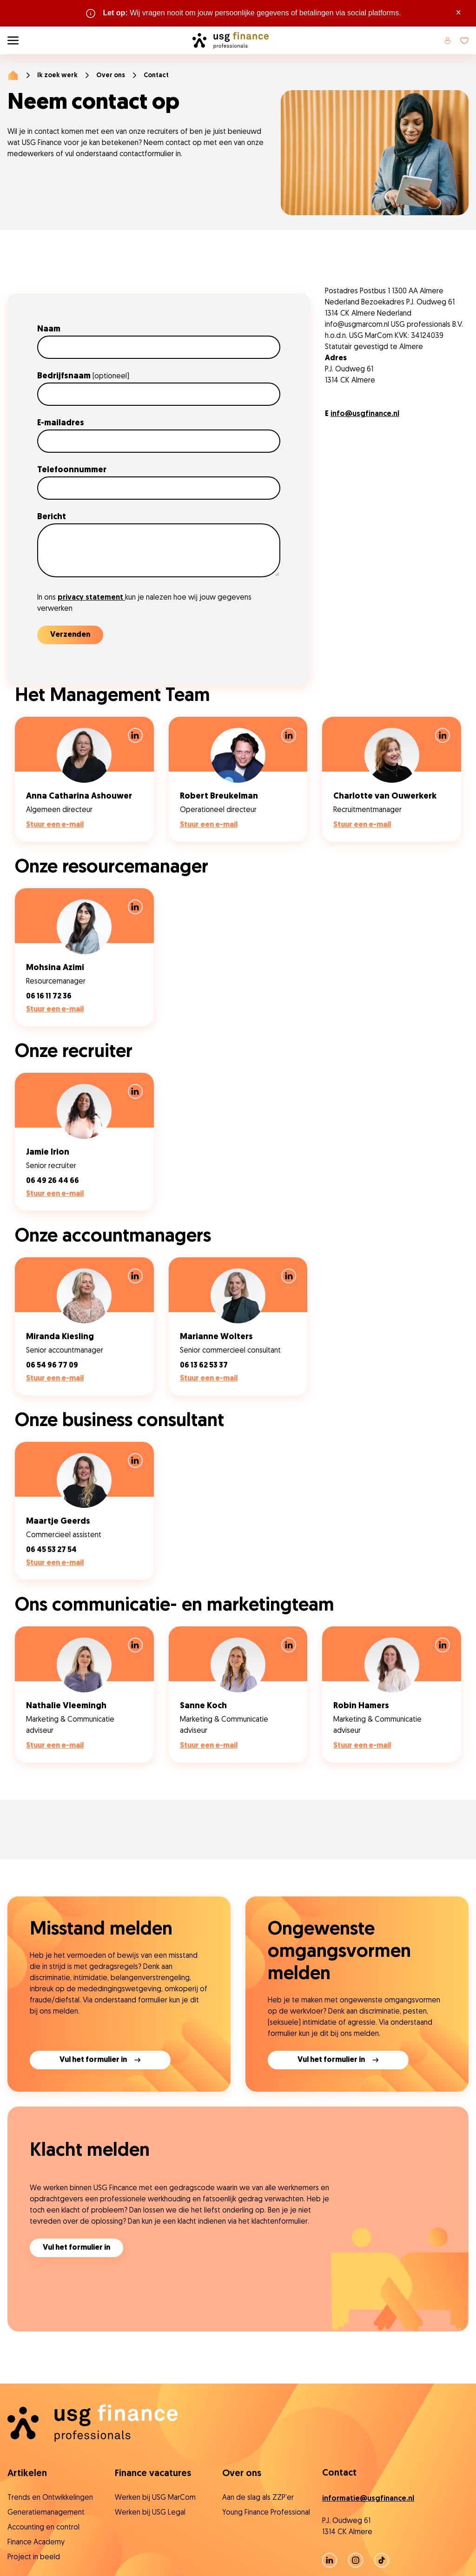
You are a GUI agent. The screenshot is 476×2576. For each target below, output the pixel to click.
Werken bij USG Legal (150, 2513)
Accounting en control (43, 2527)
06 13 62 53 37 (204, 1365)
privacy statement (91, 597)
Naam (49, 329)
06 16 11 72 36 (49, 996)
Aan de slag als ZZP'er (258, 2498)
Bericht (52, 517)
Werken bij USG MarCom (155, 2498)
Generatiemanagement (46, 2513)
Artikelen (27, 2473)
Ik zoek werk (57, 75)
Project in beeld (33, 2557)
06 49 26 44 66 (52, 1181)
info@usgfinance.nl (365, 414)
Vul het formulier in (76, 2248)
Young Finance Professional (266, 2513)
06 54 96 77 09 (52, 1365)
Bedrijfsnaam (83, 376)
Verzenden (70, 635)
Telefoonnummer (72, 470)
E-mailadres (61, 423)
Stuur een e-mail (55, 825)
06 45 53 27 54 (51, 1550)
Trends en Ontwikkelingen (50, 2498)
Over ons (110, 75)
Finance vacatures (153, 2473)
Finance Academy (36, 2542)
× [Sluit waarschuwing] (458, 13)
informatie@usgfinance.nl (368, 2499)
